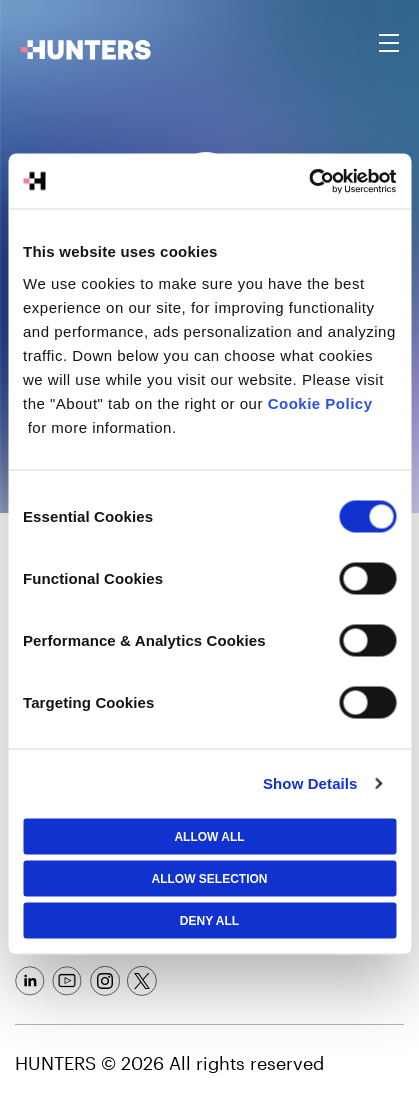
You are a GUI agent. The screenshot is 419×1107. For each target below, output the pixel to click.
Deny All (209, 920)
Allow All (209, 836)
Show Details (310, 783)
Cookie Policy (320, 402)
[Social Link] (30, 981)
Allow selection (210, 878)
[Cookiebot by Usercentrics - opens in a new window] (308, 181)
